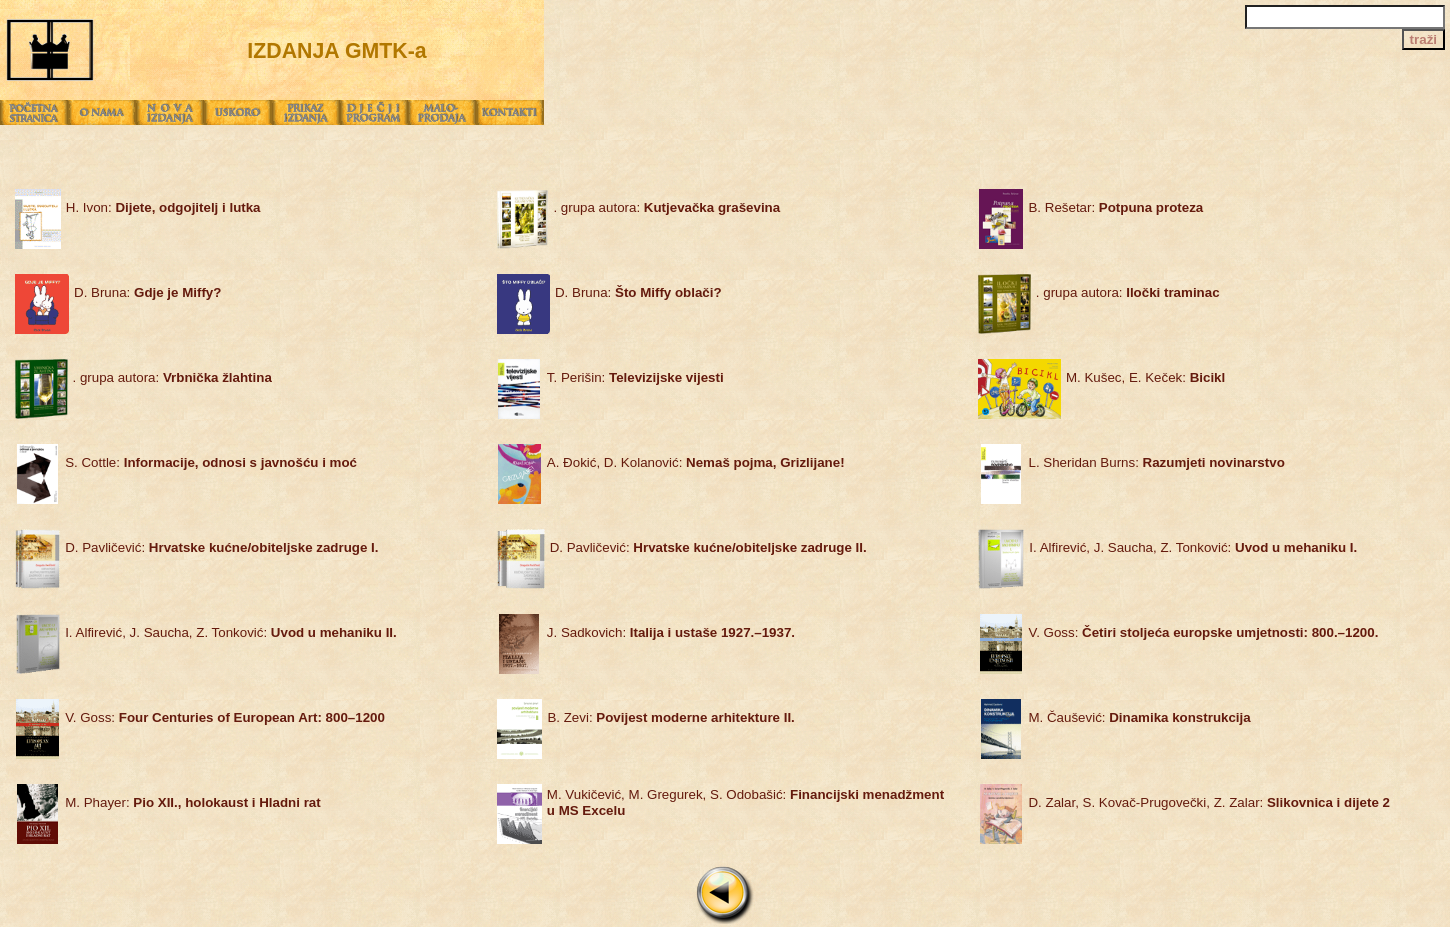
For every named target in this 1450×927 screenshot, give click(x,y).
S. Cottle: (211, 462)
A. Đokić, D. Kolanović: (696, 462)
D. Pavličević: (221, 547)
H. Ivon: (163, 207)
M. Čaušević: (1139, 717)
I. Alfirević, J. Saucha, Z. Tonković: (1193, 547)
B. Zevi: (670, 717)
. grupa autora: (666, 207)
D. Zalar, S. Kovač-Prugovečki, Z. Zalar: (1208, 802)
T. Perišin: (635, 377)
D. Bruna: (147, 292)
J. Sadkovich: (671, 632)
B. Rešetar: (1115, 207)
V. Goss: (1203, 632)
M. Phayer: (193, 802)
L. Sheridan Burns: (1156, 462)
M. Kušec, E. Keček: (1145, 377)
